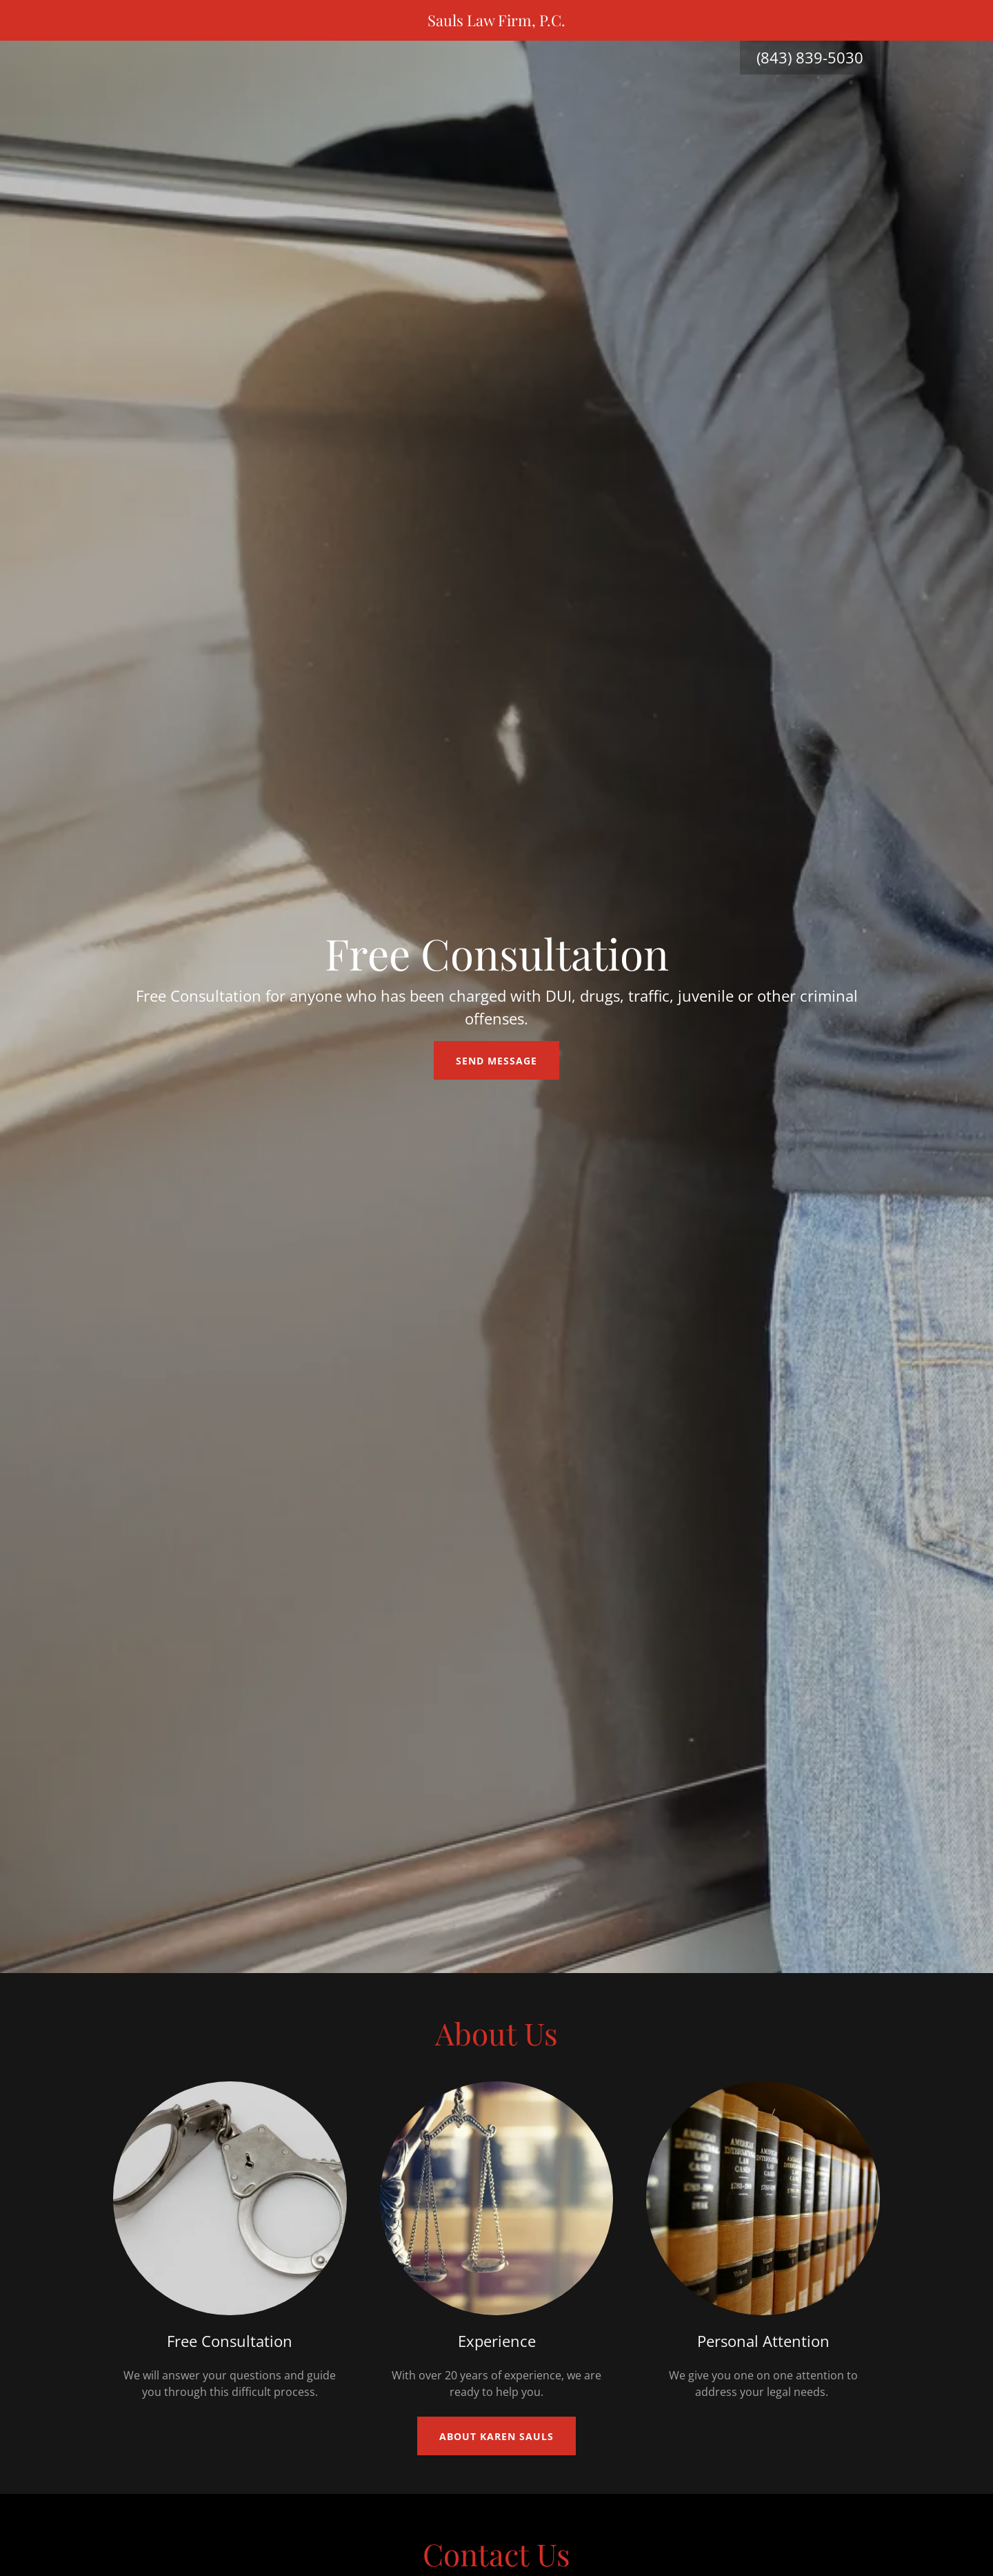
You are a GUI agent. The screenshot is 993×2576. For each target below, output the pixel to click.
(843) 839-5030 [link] (809, 57)
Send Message (496, 1060)
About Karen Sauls (496, 2436)
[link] (497, 22)
